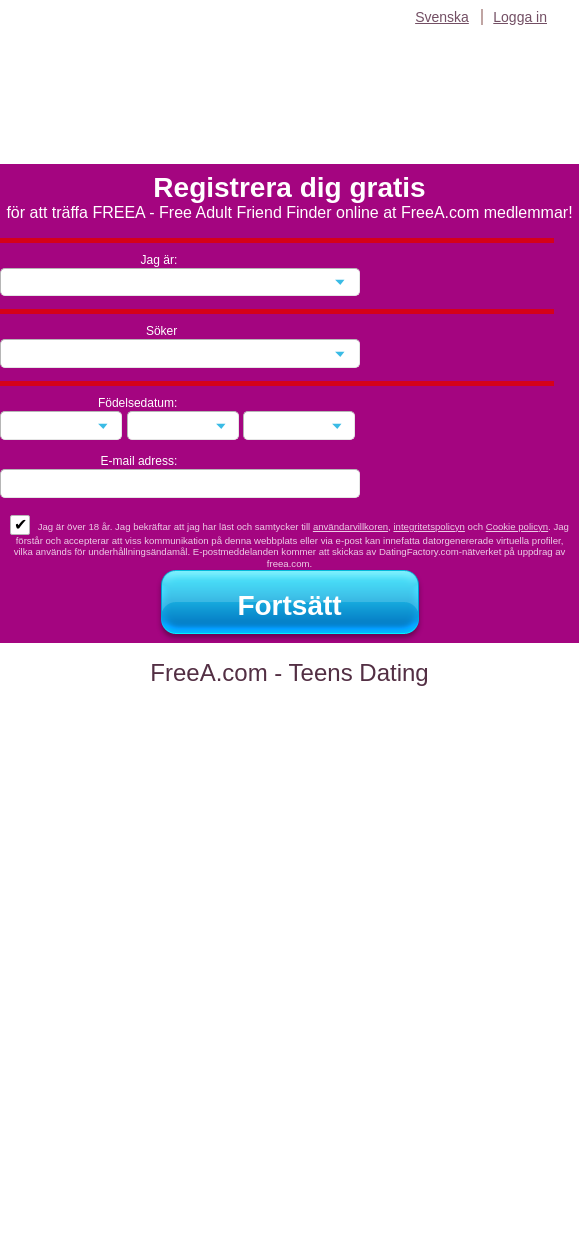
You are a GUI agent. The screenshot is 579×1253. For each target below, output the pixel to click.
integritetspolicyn (428, 526)
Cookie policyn (517, 526)
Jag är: (159, 260)
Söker (161, 331)
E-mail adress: (139, 461)
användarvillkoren (350, 526)
